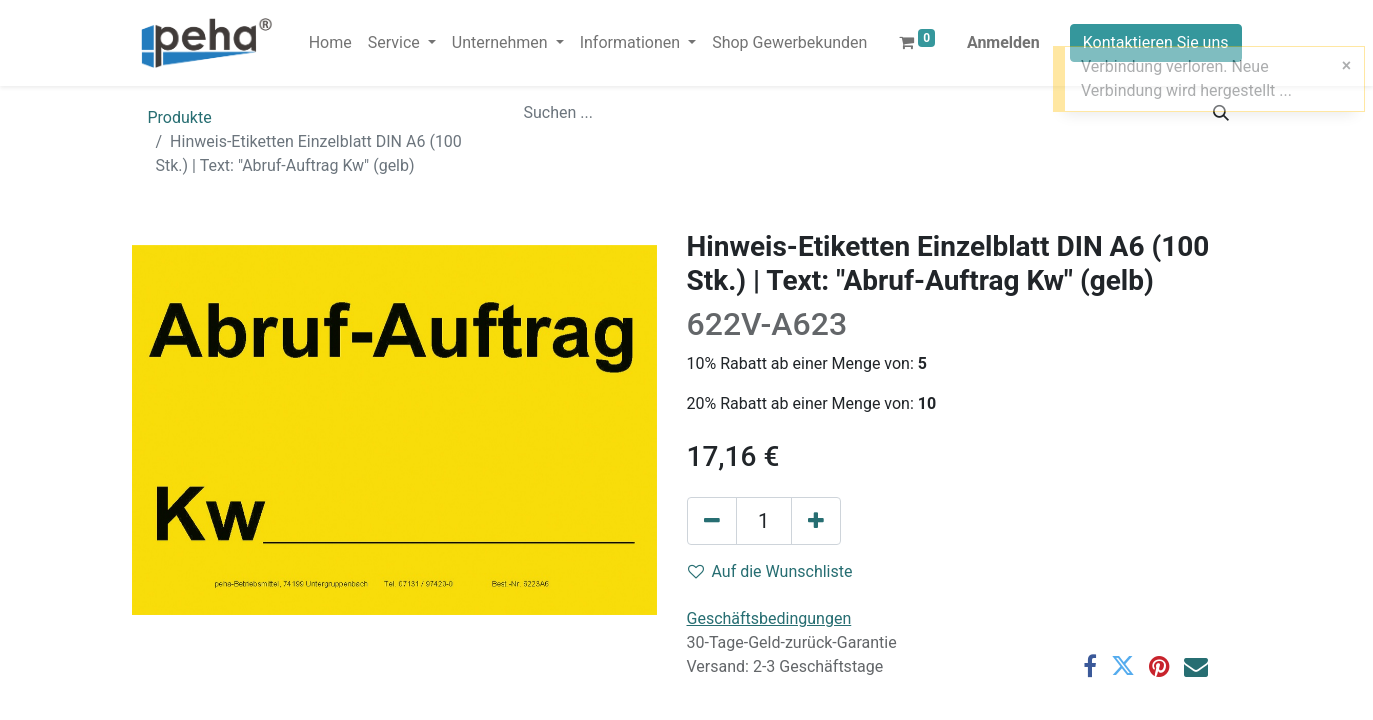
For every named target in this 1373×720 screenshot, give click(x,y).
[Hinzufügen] (816, 521)
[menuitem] (330, 43)
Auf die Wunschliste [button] (770, 571)
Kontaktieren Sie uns (1156, 42)
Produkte (180, 117)
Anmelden (1003, 42)
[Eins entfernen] (712, 521)
